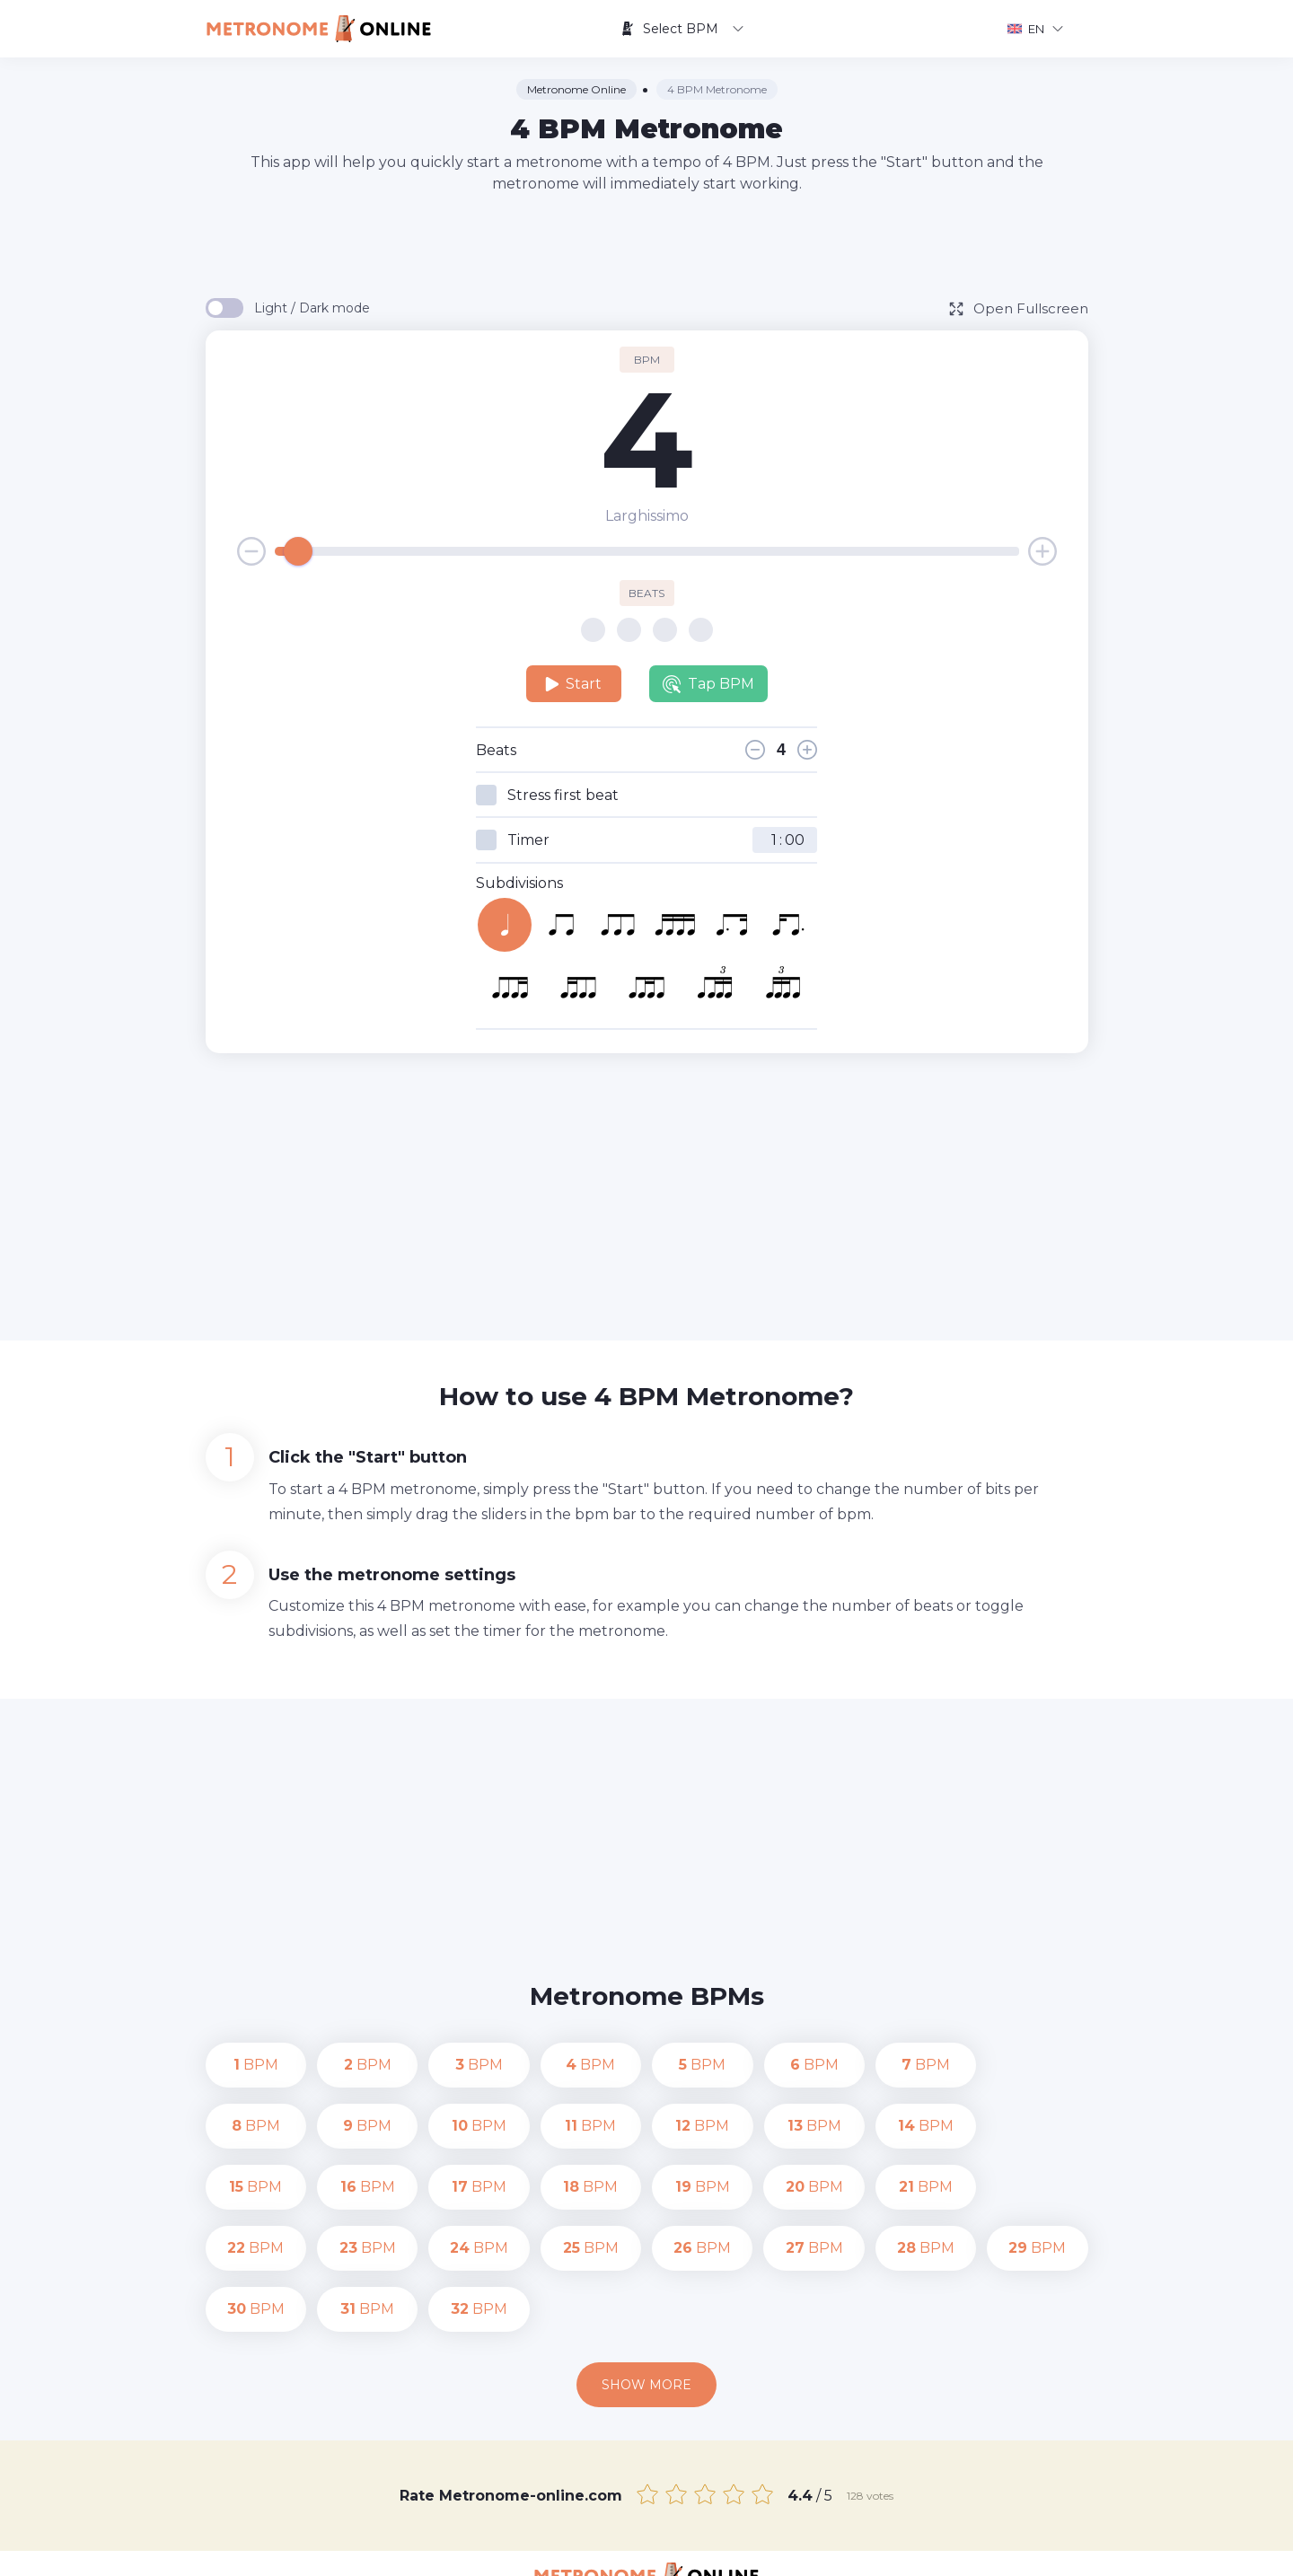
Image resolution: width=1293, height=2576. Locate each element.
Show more (646, 2324)
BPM (255, 2064)
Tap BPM (708, 684)
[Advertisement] (646, 244)
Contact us (713, 2549)
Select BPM (681, 29)
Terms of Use (910, 2549)
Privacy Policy (809, 2549)
